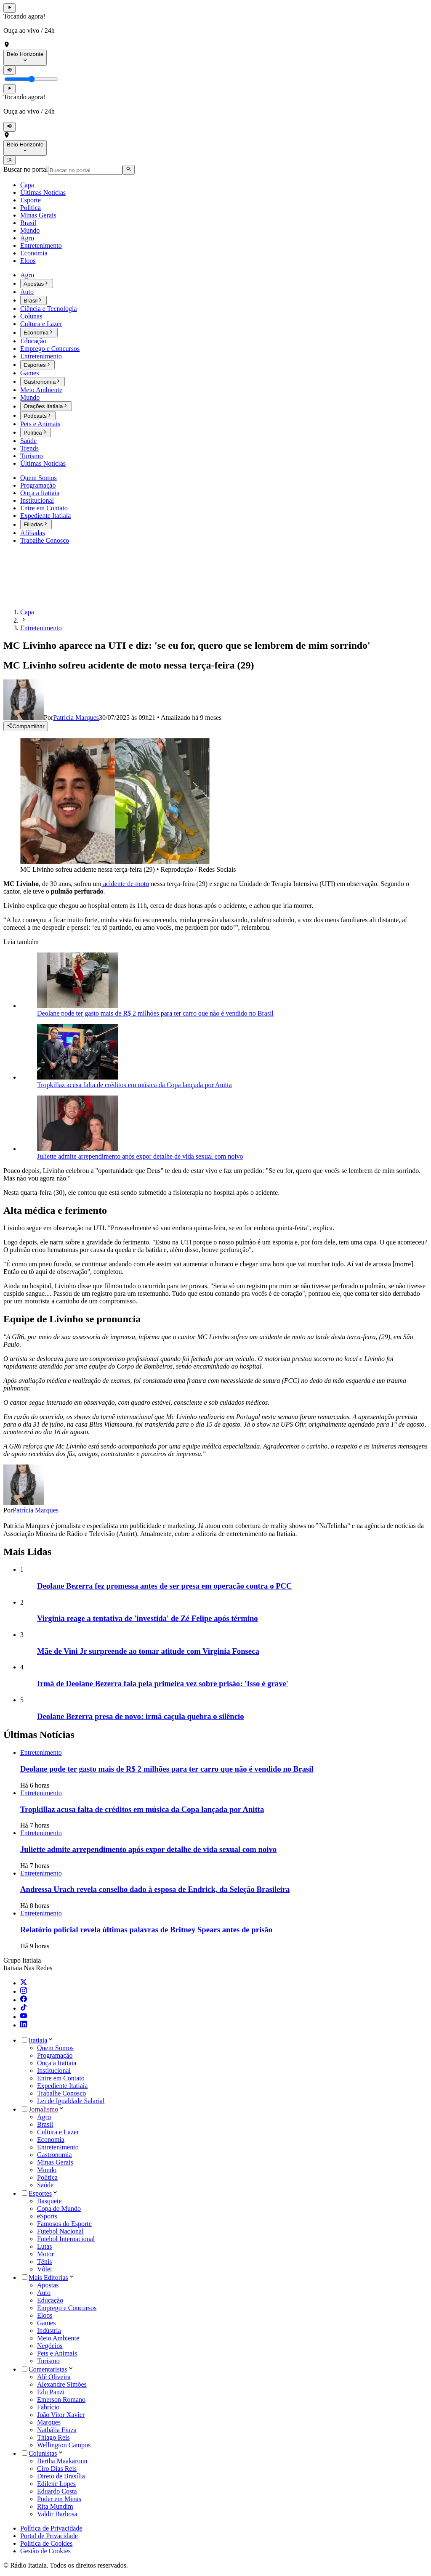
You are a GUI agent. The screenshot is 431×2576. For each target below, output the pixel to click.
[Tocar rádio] (9, 8)
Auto (44, 2292)
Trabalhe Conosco (61, 2093)
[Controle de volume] (31, 79)
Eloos (44, 2315)
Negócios (49, 2345)
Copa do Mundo (59, 2208)
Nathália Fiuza (57, 2429)
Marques (49, 2422)
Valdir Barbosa (57, 2514)
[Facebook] (23, 1999)
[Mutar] (9, 70)
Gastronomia (54, 2154)
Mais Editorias (48, 2277)
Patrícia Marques (36, 1510)
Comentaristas (48, 2369)
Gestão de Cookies (45, 2551)
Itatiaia (38, 2040)
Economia (50, 2139)
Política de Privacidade (51, 2528)
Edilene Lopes (56, 2483)
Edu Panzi (50, 2392)
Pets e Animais (57, 2353)
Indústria (49, 2330)
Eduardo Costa (57, 2491)
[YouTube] (23, 2016)
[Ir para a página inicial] (28, 597)
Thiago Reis (53, 2437)
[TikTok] (23, 2008)
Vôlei (44, 2269)
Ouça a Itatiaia (56, 2063)
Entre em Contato (61, 2078)
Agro (44, 2116)
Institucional (54, 2070)
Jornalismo (43, 2109)
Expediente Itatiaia (62, 2085)
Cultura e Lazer (58, 2132)
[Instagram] (23, 1991)
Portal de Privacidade (49, 2535)
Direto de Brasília (61, 2476)
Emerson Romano (61, 2399)
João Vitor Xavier (61, 2414)
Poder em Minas (59, 2498)
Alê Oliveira (54, 2376)
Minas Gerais (55, 2162)
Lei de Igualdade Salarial (70, 2100)
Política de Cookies (46, 2543)
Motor (45, 2254)
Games (46, 2323)
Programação (54, 2055)
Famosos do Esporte (64, 2223)
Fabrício (48, 2407)
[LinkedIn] (23, 2025)
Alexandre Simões (62, 2384)
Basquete (49, 2201)
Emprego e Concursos (66, 2307)
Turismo (48, 2360)
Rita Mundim (55, 2506)
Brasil (45, 2124)
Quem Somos (55, 2047)
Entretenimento (58, 2147)
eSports (47, 2216)
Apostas (48, 2285)
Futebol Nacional (60, 2231)
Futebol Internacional (66, 2238)
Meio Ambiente (58, 2338)
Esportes (40, 2193)
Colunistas (43, 2453)
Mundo (46, 2169)
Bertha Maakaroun (62, 2461)
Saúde (45, 2185)
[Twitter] (23, 1983)
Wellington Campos (63, 2445)
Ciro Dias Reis (57, 2468)
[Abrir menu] (9, 160)
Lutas (44, 2246)
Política (47, 2177)
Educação (50, 2300)
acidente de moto (125, 883)
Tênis (44, 2261)
